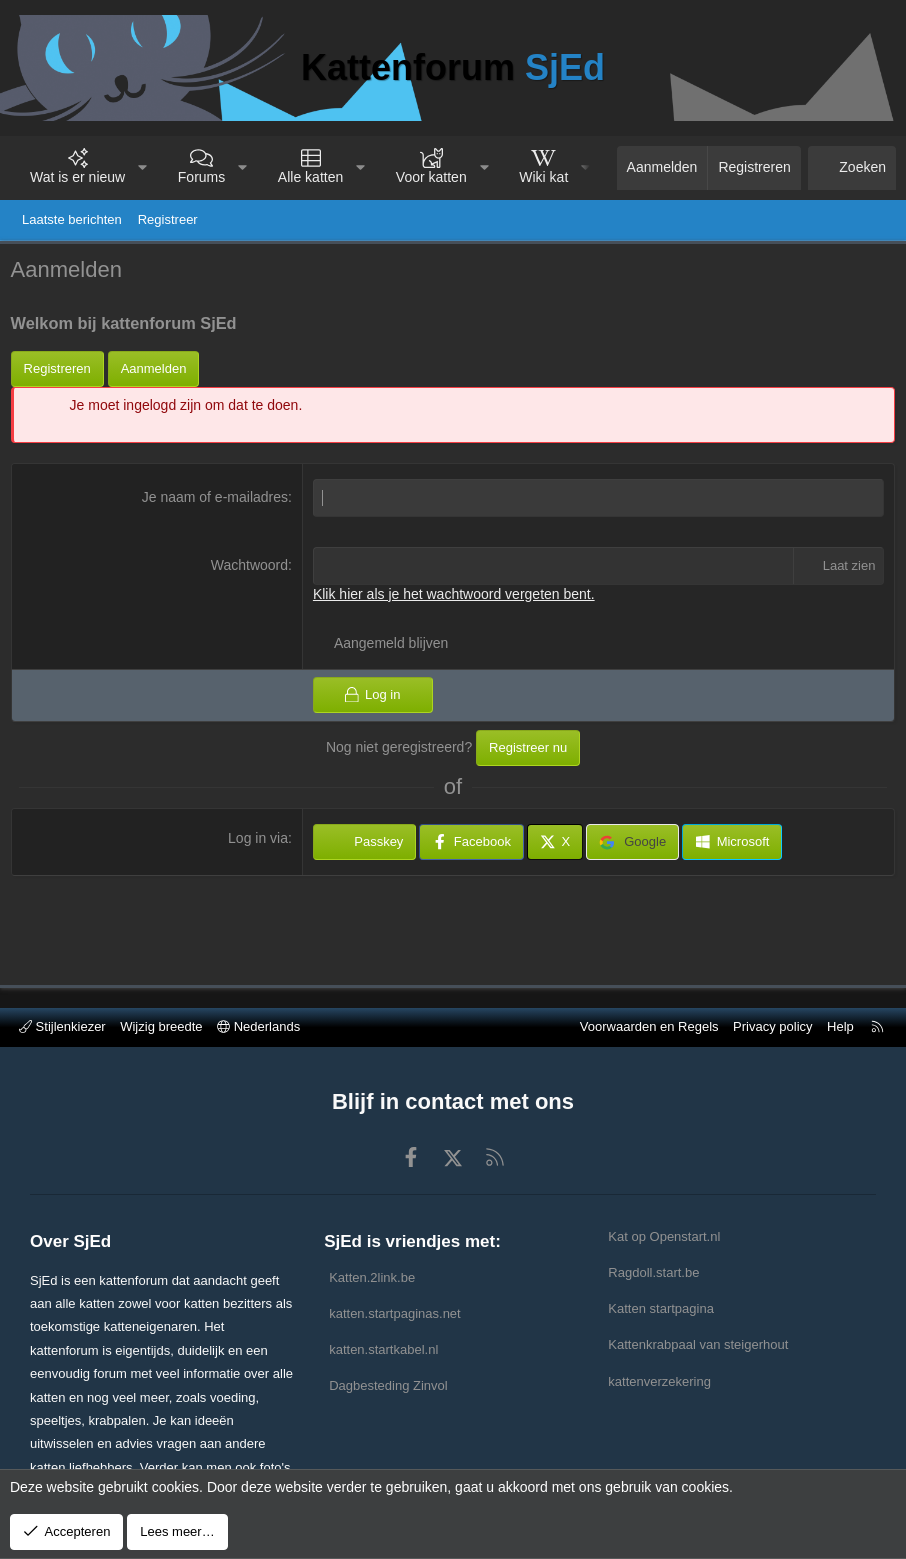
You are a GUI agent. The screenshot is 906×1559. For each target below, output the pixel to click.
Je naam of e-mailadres (216, 502)
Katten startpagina (661, 1308)
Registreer (168, 219)
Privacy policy (772, 1026)
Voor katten (431, 177)
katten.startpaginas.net (395, 1313)
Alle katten (310, 177)
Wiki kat (543, 177)
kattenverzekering (659, 1381)
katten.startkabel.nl (383, 1349)
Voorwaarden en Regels (649, 1026)
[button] (143, 168)
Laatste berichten (72, 219)
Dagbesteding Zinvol (388, 1385)
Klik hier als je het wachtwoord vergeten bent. (455, 598)
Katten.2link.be (372, 1277)
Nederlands (258, 1026)
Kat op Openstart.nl (664, 1236)
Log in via (260, 843)
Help (840, 1026)
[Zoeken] (852, 168)
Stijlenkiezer (62, 1026)
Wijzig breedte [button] (161, 1026)
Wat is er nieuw (77, 177)
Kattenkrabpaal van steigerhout (698, 1344)
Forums (201, 177)
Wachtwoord (250, 569)
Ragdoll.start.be (653, 1272)
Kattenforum (453, 67)
